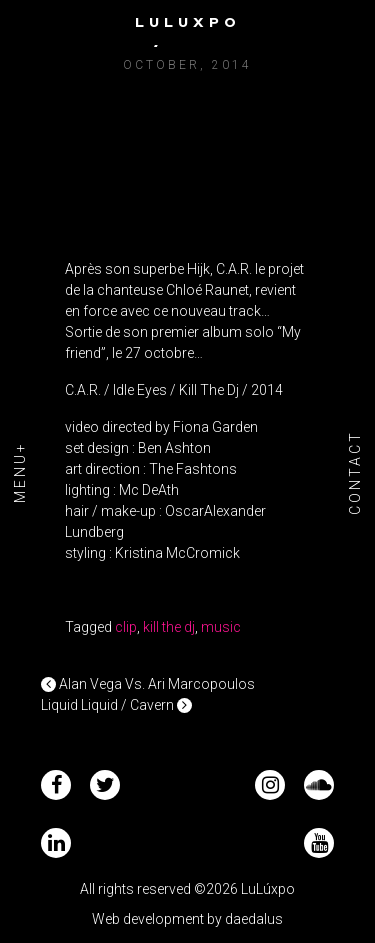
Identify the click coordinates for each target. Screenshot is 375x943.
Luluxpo (188, 22)
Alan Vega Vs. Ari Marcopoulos (148, 684)
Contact (355, 471)
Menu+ (20, 472)
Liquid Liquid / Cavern (116, 705)
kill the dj (169, 627)
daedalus (254, 919)
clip (126, 627)
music (221, 627)
